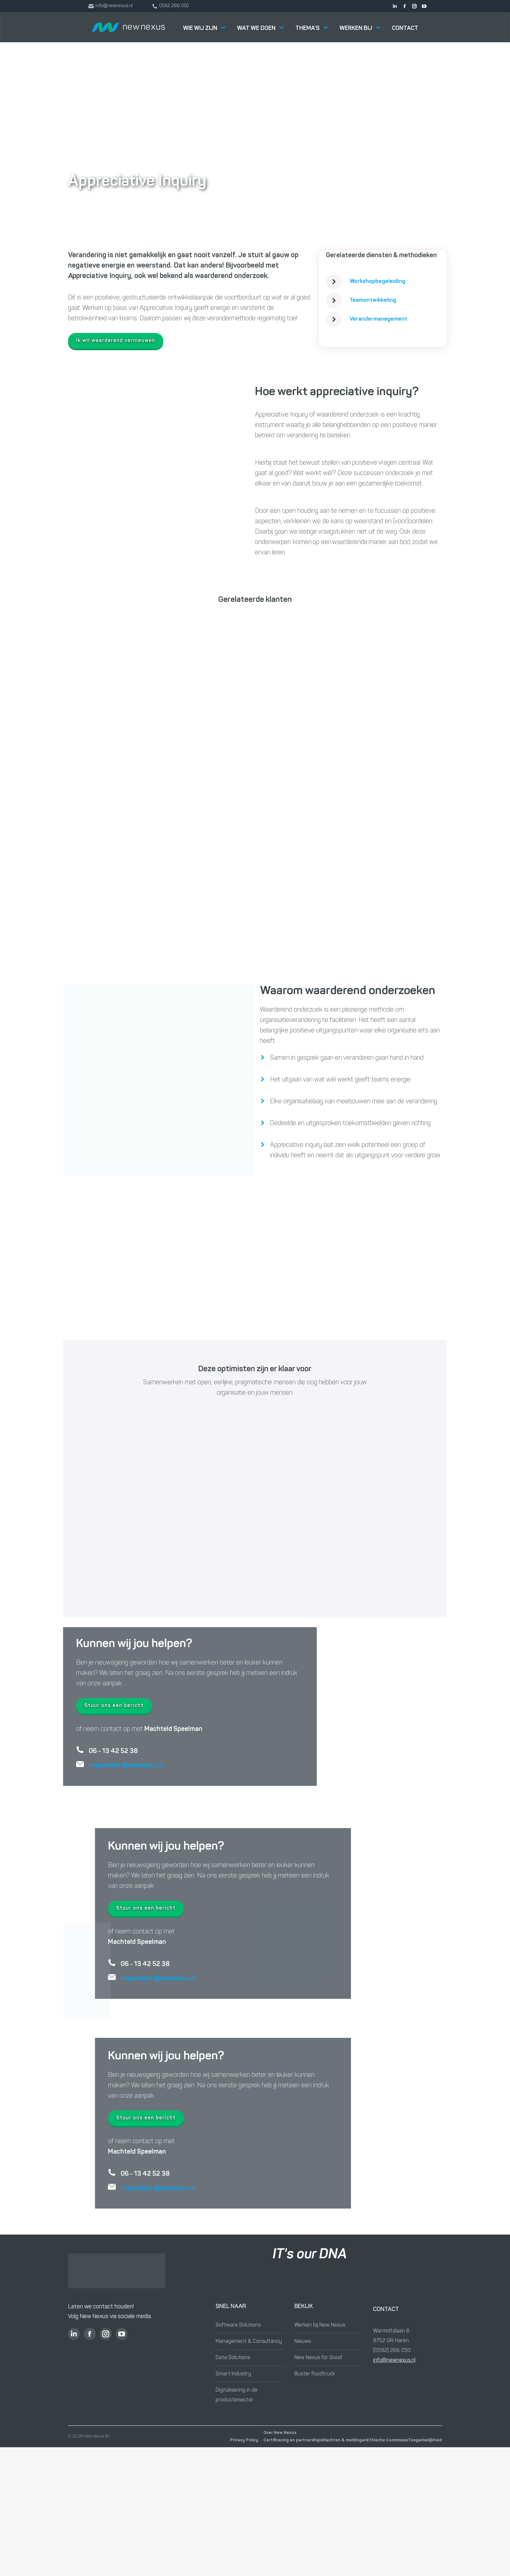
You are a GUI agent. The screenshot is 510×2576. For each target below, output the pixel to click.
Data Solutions (233, 2357)
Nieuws (302, 2341)
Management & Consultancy (249, 2341)
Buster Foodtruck (314, 2374)
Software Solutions (238, 2325)
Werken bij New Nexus (319, 2325)
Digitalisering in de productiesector (237, 2395)
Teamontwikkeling (373, 300)
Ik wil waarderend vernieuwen (115, 340)
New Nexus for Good (318, 2357)
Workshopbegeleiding (377, 281)
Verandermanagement (378, 319)
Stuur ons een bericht (114, 1705)
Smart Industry (233, 2374)
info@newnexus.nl (394, 2360)
